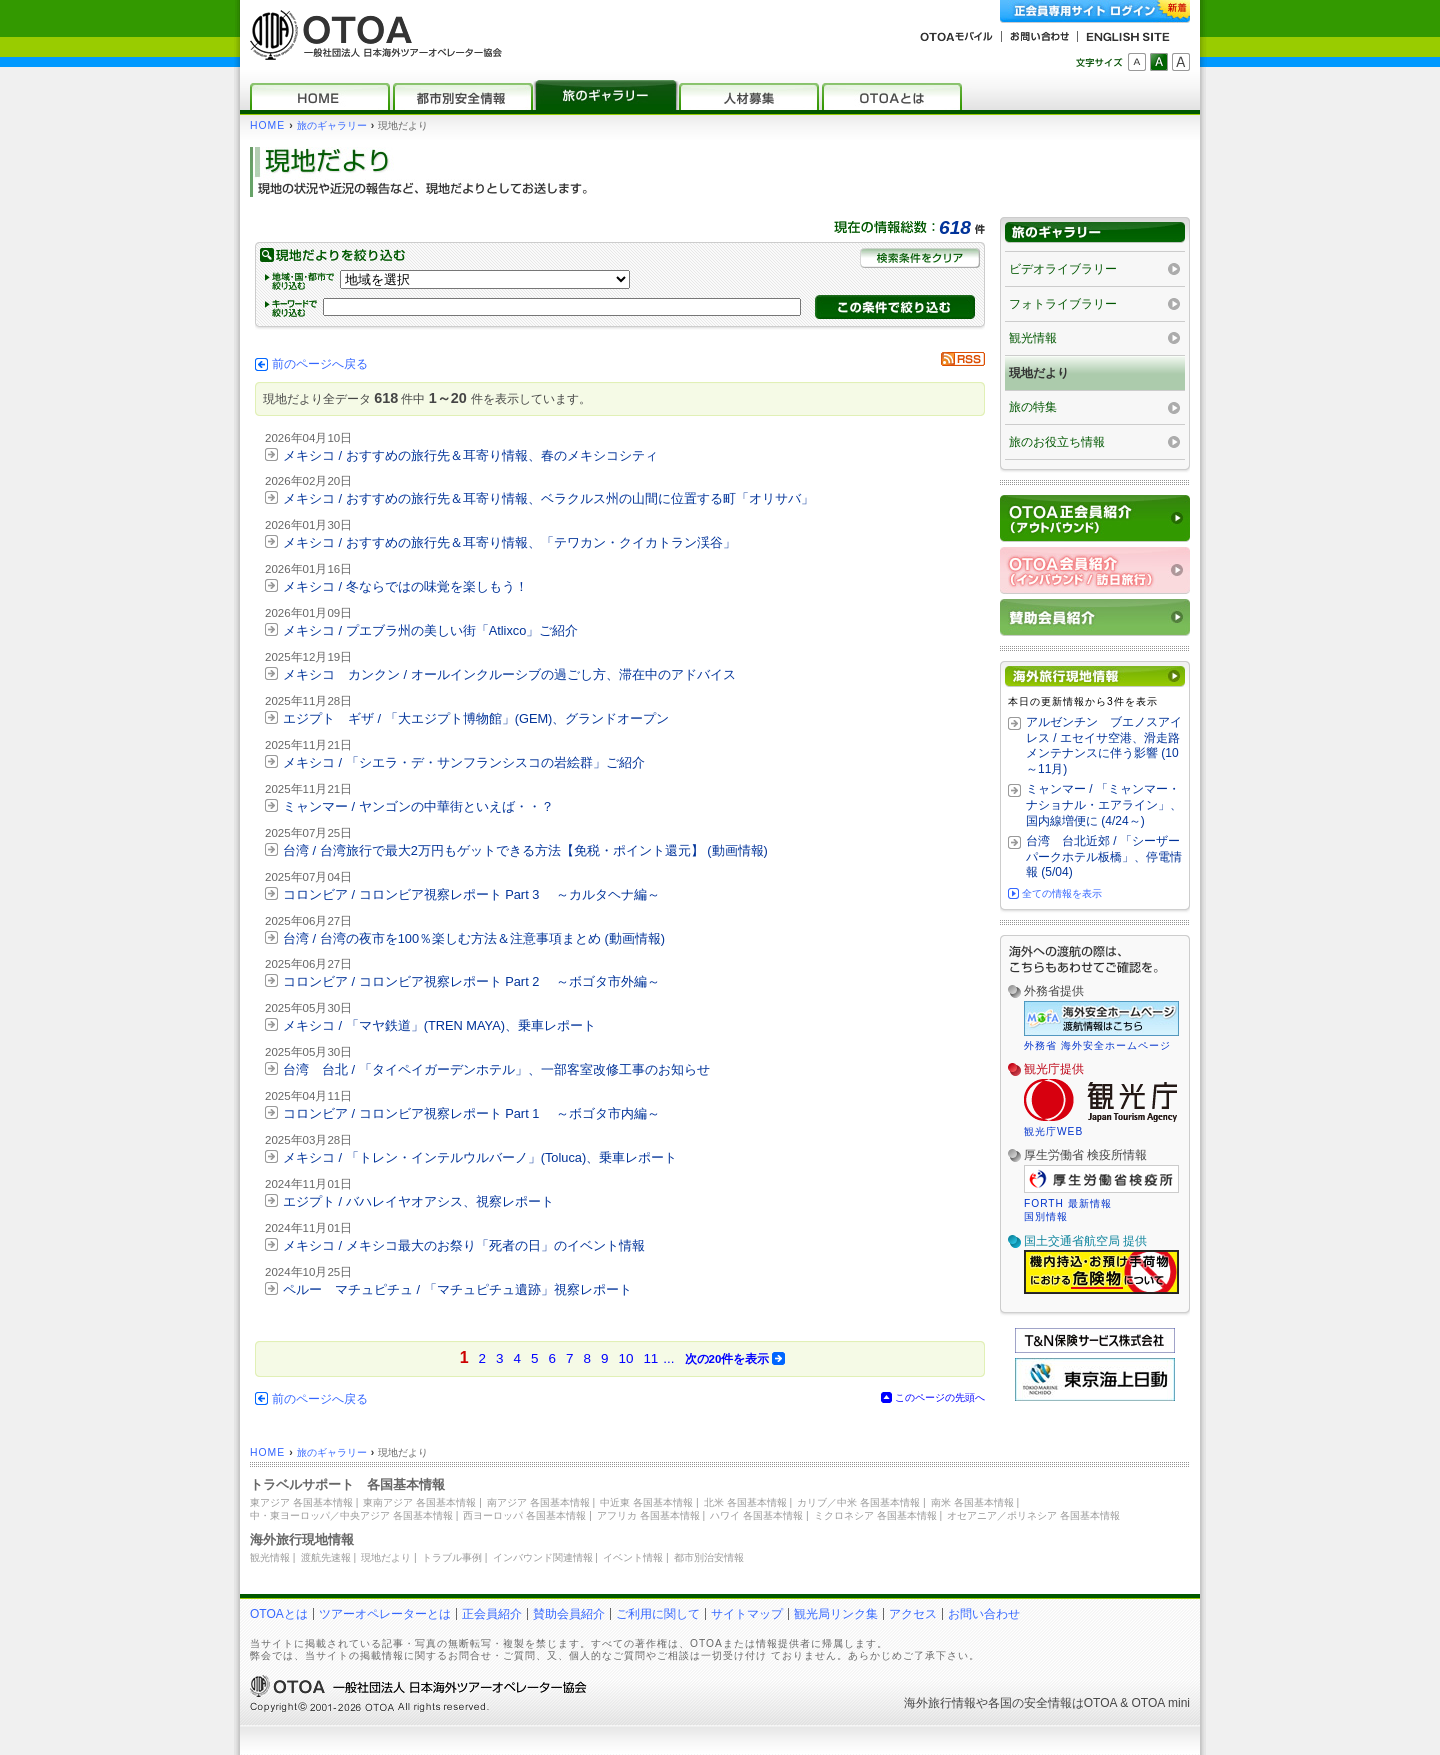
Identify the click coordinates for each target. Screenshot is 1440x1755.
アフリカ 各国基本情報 (648, 1515)
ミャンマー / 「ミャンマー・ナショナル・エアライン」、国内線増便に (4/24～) (1104, 804)
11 (650, 1358)
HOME (267, 125)
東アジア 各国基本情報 (301, 1502)
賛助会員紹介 (569, 1614)
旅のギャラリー (332, 125)
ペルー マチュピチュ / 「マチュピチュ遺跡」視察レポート (457, 1289)
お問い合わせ (984, 1614)
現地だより (1039, 373)
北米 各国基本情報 (745, 1502)
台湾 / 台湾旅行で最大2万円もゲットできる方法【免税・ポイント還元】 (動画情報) (525, 850)
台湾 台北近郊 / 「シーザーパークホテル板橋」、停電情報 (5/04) (1104, 856)
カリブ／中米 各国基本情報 (858, 1502)
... (668, 1358)
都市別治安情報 (709, 1557)
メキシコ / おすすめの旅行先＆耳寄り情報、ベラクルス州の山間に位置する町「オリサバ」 (548, 498)
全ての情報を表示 (1062, 893)
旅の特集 (1033, 407)
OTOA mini (1161, 1703)
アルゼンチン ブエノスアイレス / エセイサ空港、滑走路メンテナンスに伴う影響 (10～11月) (1104, 745)
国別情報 (1046, 1216)
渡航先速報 (326, 1557)
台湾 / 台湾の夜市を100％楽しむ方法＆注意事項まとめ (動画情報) (474, 938)
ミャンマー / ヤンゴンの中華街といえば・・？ (418, 806)
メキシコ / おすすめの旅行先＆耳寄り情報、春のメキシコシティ (470, 455)
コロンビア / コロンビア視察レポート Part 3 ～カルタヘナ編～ (471, 894)
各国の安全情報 (1030, 1703)
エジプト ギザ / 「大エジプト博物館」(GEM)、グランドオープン (476, 718)
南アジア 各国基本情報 (538, 1502)
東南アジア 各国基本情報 (419, 1502)
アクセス (913, 1614)
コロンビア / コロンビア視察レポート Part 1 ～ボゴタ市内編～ (471, 1113)
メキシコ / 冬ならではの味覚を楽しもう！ (405, 586)
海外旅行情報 (940, 1703)
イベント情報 (633, 1557)
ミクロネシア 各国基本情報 (875, 1515)
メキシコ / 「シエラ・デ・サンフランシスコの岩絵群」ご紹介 (464, 762)
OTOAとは (279, 1614)
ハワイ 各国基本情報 (756, 1515)
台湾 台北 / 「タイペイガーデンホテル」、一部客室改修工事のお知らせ (496, 1069)
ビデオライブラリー (1063, 269)
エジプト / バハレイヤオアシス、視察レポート (418, 1201)
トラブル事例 (452, 1557)
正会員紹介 (492, 1614)
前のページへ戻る (320, 364)
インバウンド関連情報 (543, 1557)
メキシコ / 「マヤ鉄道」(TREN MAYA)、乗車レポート (439, 1025)
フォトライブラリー (1063, 304)
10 (625, 1358)
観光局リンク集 (836, 1614)
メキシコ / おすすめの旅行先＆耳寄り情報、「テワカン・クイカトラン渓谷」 (509, 542)
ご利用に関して (658, 1614)
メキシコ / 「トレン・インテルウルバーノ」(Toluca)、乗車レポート (480, 1157)
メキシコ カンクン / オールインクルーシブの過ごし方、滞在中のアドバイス (509, 674)
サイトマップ (747, 1614)
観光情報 (1033, 338)
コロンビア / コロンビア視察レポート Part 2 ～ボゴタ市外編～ (471, 981)
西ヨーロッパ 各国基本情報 (524, 1515)
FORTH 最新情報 (1068, 1203)
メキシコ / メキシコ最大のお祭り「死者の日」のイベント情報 (464, 1245)
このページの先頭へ (940, 1397)
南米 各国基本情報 (972, 1502)
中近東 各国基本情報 (646, 1502)
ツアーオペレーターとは (385, 1614)
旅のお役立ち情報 (1057, 442)
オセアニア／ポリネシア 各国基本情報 (1033, 1515)
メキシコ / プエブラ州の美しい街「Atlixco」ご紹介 (430, 630)
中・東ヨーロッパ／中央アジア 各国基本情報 (351, 1515)
